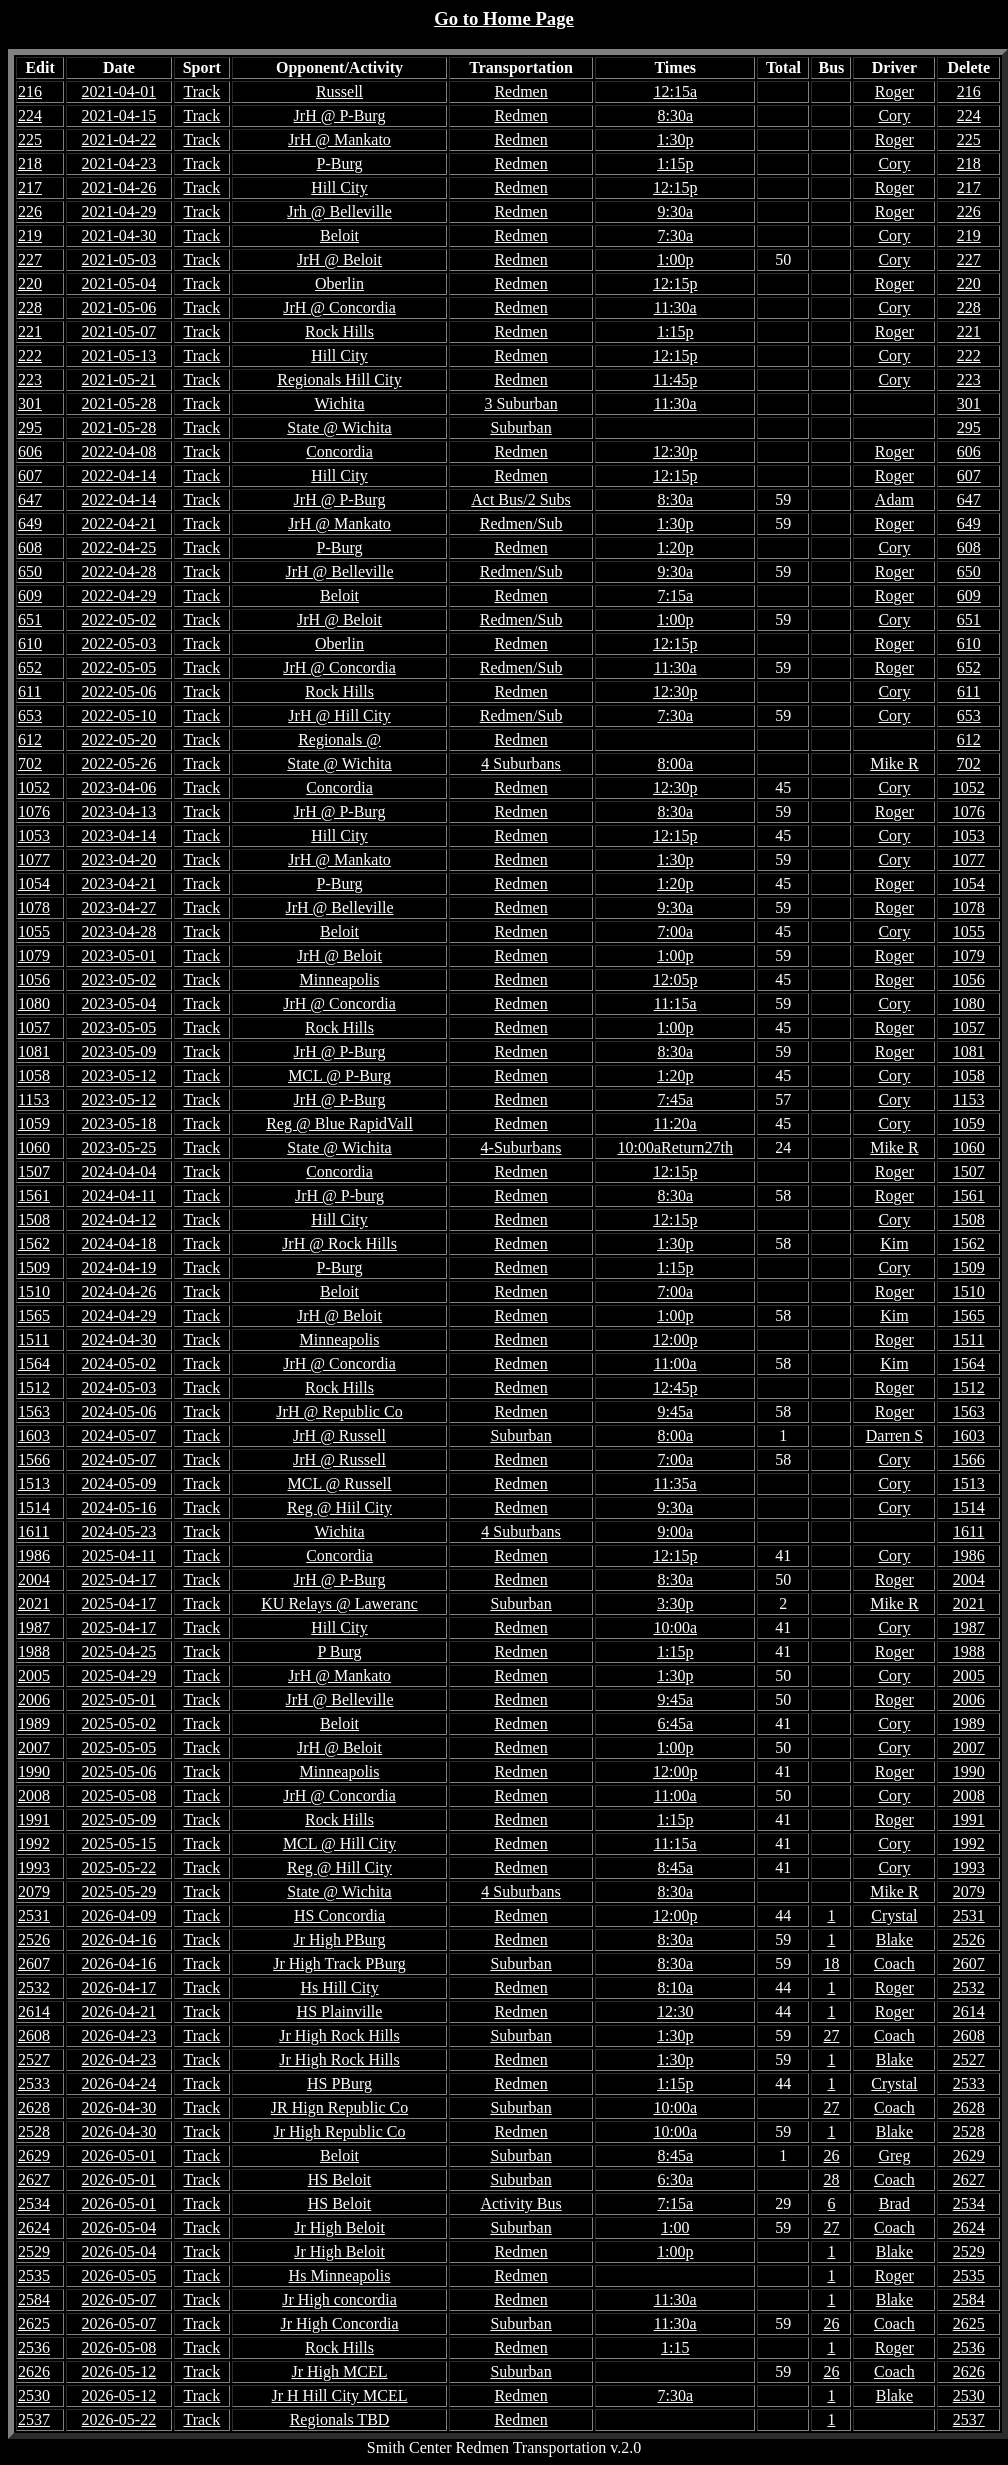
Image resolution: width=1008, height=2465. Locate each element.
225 (969, 139)
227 (969, 259)
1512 (969, 1387)
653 (969, 715)
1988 (969, 1651)
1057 (969, 1027)
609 (969, 595)
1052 (969, 787)
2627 (969, 2179)
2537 (969, 2419)
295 (969, 427)
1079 (969, 955)
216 (969, 91)
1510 (969, 1291)
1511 (968, 1339)
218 (969, 163)
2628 (969, 2107)
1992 (969, 1843)
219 (969, 235)
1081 (969, 1051)
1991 (969, 1819)
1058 (969, 1075)
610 (969, 643)
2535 (969, 2275)
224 (969, 115)
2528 (969, 2131)
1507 (969, 1171)
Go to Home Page (504, 18)
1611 (968, 1531)
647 (969, 499)
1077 (969, 859)
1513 (969, 1483)
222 (969, 355)
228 (969, 307)
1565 (969, 1315)
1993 (969, 1867)
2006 (969, 1699)
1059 (969, 1123)
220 (969, 283)
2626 (969, 2371)
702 (969, 763)
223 (969, 379)
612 (969, 739)
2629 (969, 2155)
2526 (969, 1939)
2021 (969, 1603)
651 (969, 619)
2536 (969, 2347)
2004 (969, 1579)
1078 (969, 907)
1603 (969, 1435)
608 (969, 547)
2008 (969, 1795)
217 (969, 187)
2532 (969, 1987)
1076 (969, 811)
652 (969, 667)
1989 (969, 1723)
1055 (969, 931)
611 (968, 691)
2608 (969, 2035)
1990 (969, 1771)
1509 (969, 1267)
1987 (969, 1627)
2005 (969, 1675)
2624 (969, 2227)
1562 (969, 1243)
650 (969, 571)
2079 (969, 1891)
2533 (969, 2083)
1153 (968, 1099)
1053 (969, 835)
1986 (969, 1555)
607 (969, 475)
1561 (969, 1195)
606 (969, 451)
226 (969, 211)
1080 (969, 1003)
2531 (969, 1915)
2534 (969, 2203)
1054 (969, 883)
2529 (969, 2251)
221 (969, 331)
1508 (969, 1219)
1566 (969, 1459)
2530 (969, 2395)
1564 (969, 1363)
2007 (969, 1747)
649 (969, 523)
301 (969, 403)
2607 (969, 1963)
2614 (969, 2011)
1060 (969, 1147)
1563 (969, 1411)
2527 (969, 2059)
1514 (969, 1507)
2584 (969, 2299)
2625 (969, 2323)
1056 (969, 979)
